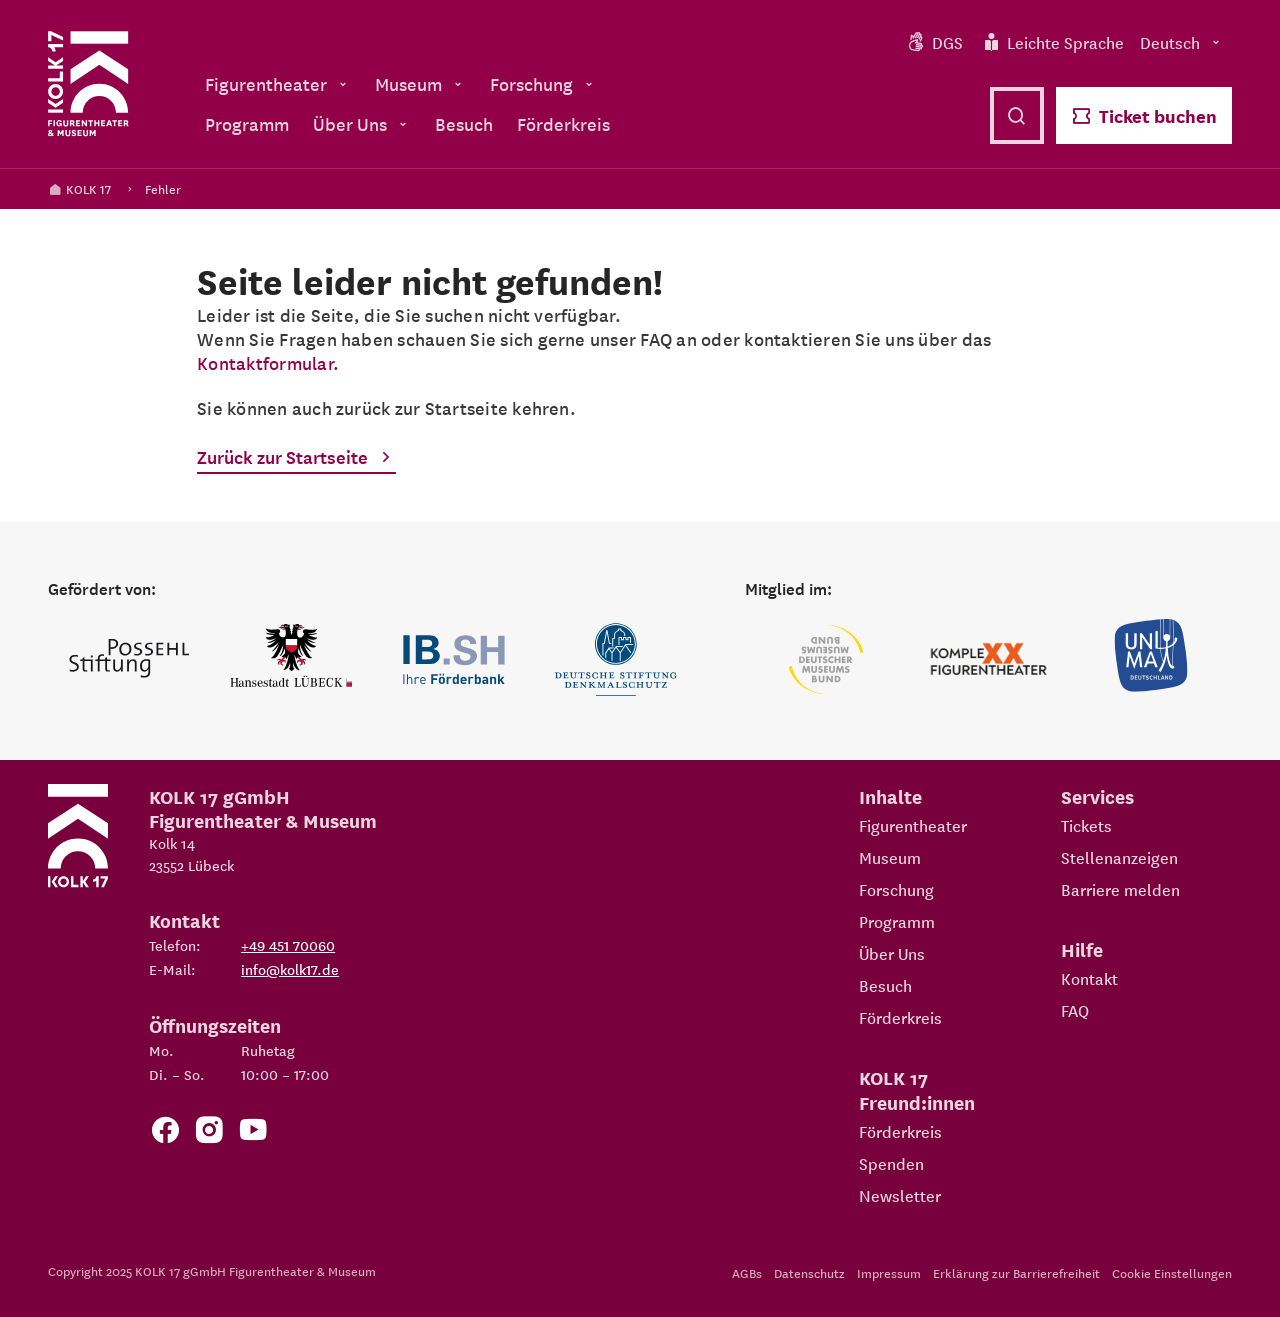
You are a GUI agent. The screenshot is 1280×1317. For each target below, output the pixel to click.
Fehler (163, 188)
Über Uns (892, 953)
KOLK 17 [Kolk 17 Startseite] (79, 188)
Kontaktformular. (268, 362)
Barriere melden (1120, 889)
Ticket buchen (1144, 115)
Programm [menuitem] (247, 123)
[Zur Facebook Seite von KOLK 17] (165, 1133)
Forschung (896, 889)
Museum (890, 857)
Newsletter (900, 1195)
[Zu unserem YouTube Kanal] (253, 1133)
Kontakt (1089, 978)
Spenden (891, 1163)
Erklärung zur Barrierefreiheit (1016, 1272)
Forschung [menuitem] (543, 83)
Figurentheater (913, 825)
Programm (897, 921)
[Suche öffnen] (1017, 115)
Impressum (889, 1272)
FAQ (1075, 1010)
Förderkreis (900, 1017)
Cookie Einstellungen (1172, 1272)
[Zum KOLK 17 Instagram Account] (209, 1133)
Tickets (1086, 825)
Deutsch (1182, 42)
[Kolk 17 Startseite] (88, 84)
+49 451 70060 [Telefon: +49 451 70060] (288, 945)
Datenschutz (809, 1272)
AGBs (747, 1272)
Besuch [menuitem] (464, 123)
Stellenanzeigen (1119, 857)
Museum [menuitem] (420, 83)
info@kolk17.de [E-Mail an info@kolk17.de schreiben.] (290, 969)
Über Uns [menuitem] (362, 123)
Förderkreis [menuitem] (563, 123)
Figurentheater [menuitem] (278, 83)
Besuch (885, 985)
